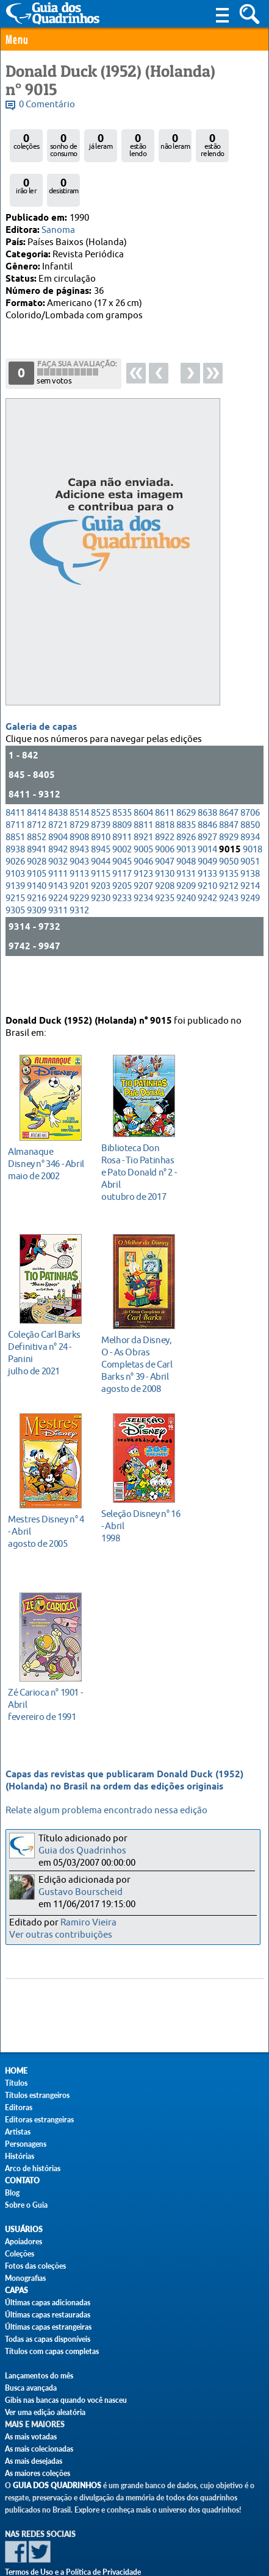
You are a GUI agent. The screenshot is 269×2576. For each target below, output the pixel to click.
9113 (79, 863)
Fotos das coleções (35, 2266)
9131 (186, 863)
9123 (143, 863)
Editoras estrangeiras (39, 2119)
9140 (36, 876)
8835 (186, 815)
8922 (164, 827)
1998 (140, 1508)
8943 (79, 839)
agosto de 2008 (140, 1346)
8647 (229, 802)
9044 (100, 851)
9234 (143, 888)
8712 (36, 815)
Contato (22, 2180)
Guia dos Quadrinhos (82, 1851)
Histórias (19, 2156)
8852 (36, 827)
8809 (122, 815)
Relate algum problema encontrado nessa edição (106, 1810)
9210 (207, 876)
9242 (207, 888)
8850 (250, 815)
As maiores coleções (37, 2473)
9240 (186, 888)
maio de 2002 (47, 1146)
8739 (100, 815)
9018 (252, 839)
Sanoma (58, 230)
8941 (36, 839)
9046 (143, 851)
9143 (58, 876)
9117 (122, 863)
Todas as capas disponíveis (47, 2339)
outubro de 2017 (140, 1154)
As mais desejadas (33, 2461)
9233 (122, 888)
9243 (229, 888)
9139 (15, 876)
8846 (207, 815)
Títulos (16, 2083)
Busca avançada (31, 2387)
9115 (100, 863)
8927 (207, 827)
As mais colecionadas (39, 2448)
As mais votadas (31, 2436)
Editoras (18, 2107)
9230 (100, 888)
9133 (207, 863)
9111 (58, 863)
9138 (250, 863)
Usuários (24, 2229)
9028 (36, 851)
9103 (15, 863)
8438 (58, 802)
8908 (79, 827)
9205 (122, 876)
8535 (122, 802)
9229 (79, 888)
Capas (16, 2290)
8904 (58, 827)
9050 (229, 851)
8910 (100, 827)
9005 (143, 839)
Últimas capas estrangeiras (48, 2327)
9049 (207, 851)
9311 (58, 900)
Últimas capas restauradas (47, 2314)
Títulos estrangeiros (37, 2095)
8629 (186, 802)
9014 (207, 839)
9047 (164, 851)
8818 (164, 815)
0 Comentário (47, 104)
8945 (100, 839)
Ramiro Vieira (88, 1922)
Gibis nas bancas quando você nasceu (66, 2400)
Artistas (17, 2131)
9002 (122, 839)
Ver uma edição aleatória (45, 2412)
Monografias (25, 2278)
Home (16, 2070)
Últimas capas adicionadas (47, 2302)
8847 (229, 815)
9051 (250, 851)
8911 (122, 827)
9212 (229, 876)
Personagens (25, 2144)
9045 (122, 851)
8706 (250, 802)
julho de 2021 (47, 1335)
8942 (58, 839)
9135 (229, 863)
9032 (58, 851)
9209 (186, 876)
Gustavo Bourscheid (80, 1892)
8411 (15, 802)
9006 (164, 839)
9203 (100, 876)
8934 (250, 827)
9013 (186, 839)
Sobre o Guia (26, 2205)
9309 (36, 900)
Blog (12, 2192)
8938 (15, 839)
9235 (164, 888)
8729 (79, 815)
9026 (15, 851)
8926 (186, 827)
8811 (143, 815)
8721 (58, 815)
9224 (58, 888)
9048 (186, 851)
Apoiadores (23, 2241)
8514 (79, 802)
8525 (100, 802)
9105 (36, 863)
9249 (250, 888)
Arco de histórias (32, 2168)
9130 (164, 863)
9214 (250, 876)
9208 (164, 876)
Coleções (19, 2253)
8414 (36, 802)
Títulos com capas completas (52, 2351)
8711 (15, 815)
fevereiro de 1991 (47, 1687)
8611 (164, 802)
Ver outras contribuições (60, 1935)
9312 (79, 900)
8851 (15, 827)
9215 (15, 888)
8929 (229, 827)
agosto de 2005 (47, 1514)
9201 (79, 876)
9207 (143, 876)
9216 (36, 888)
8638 (207, 802)
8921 (143, 827)
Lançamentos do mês (39, 2375)
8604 (143, 802)
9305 (15, 900)
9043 (79, 851)
